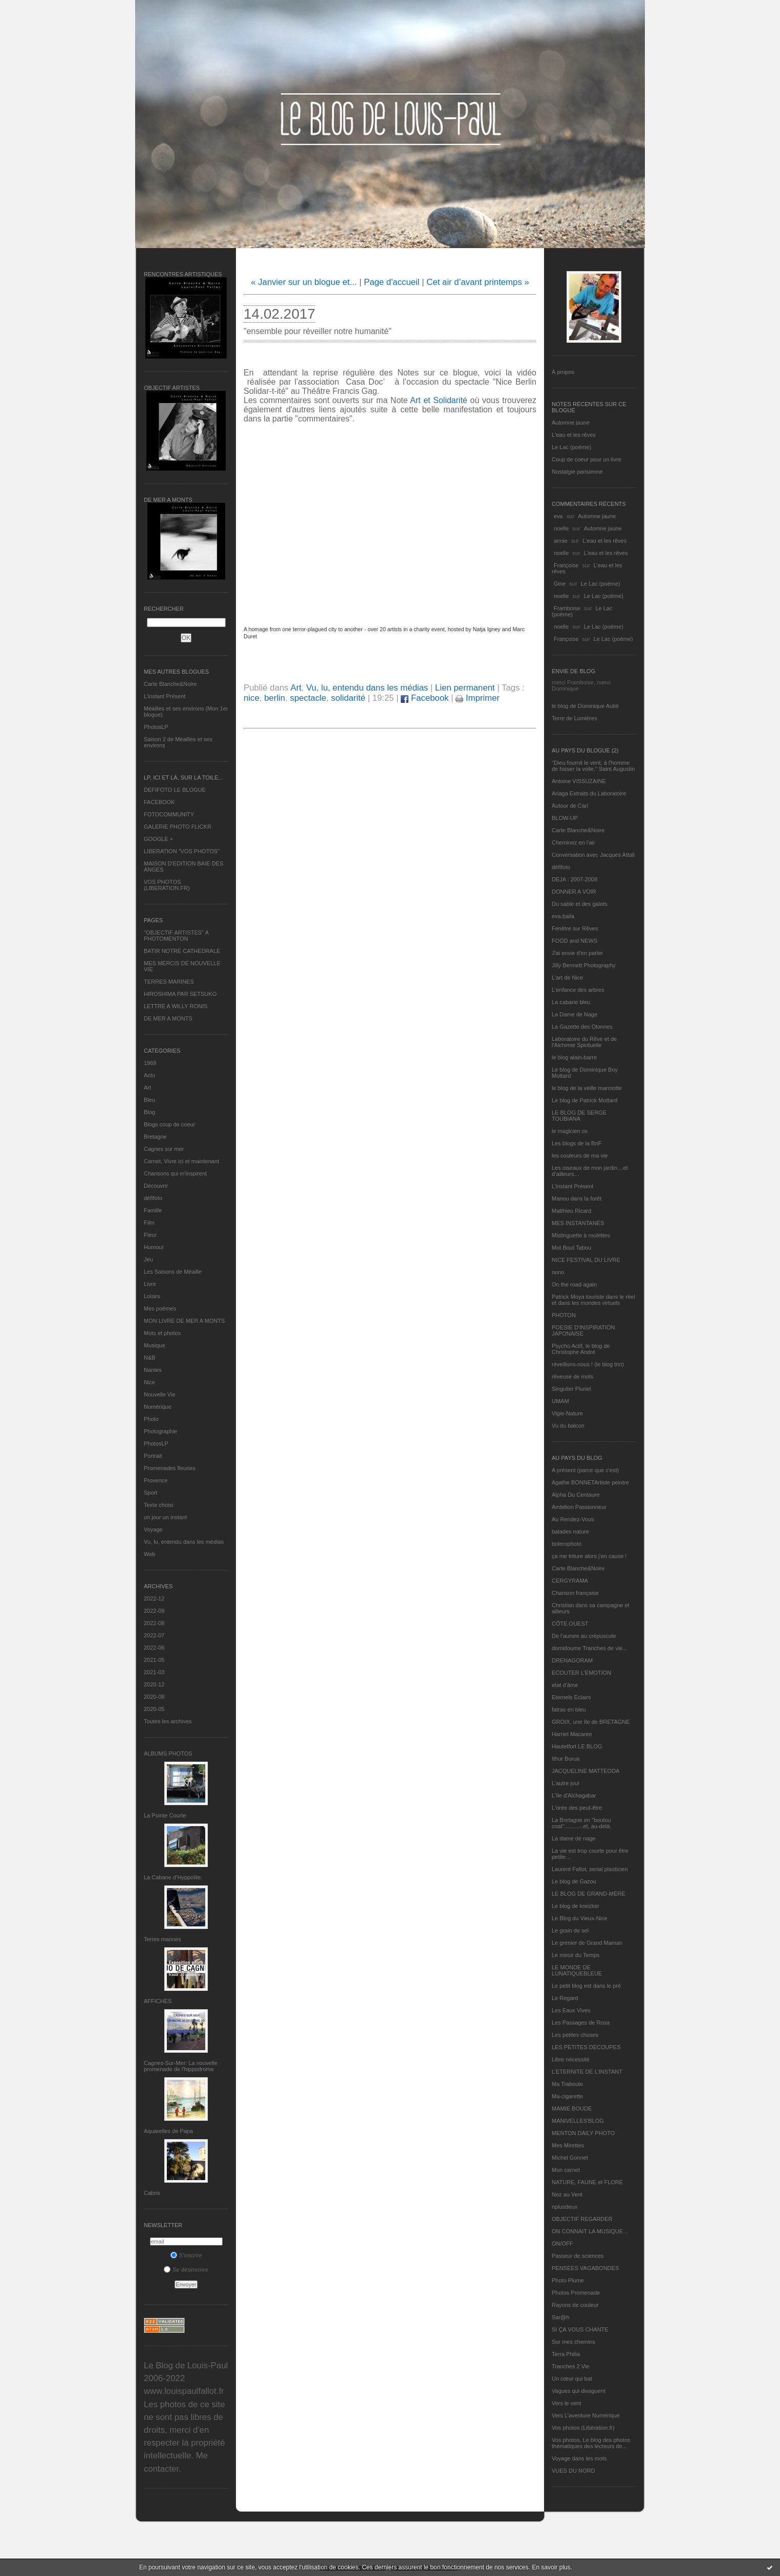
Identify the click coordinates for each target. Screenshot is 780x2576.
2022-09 (154, 1611)
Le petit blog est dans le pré (586, 1986)
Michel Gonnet (570, 2158)
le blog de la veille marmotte (587, 1088)
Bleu (149, 1100)
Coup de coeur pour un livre (586, 459)
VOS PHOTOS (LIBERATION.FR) (167, 885)
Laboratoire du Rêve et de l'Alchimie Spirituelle (584, 1042)
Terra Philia (566, 2354)
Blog (149, 1112)
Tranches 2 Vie (570, 2366)
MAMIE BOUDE (572, 2108)
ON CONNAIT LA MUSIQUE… (590, 2231)
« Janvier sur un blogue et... (304, 282)
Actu (149, 1075)
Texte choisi (158, 1505)
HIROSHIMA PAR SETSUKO (180, 994)
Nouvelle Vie (160, 1394)
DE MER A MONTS (168, 1018)
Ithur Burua (565, 1759)
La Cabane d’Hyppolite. (173, 1877)
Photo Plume (568, 2280)
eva (558, 516)
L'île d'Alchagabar (574, 1795)
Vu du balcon (568, 1426)
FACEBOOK (159, 802)
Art (147, 1087)
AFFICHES (157, 2001)
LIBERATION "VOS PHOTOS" (182, 851)
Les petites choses (575, 2035)
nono (558, 1272)
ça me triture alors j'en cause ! (589, 1556)
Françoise (566, 565)
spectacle (308, 698)
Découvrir (156, 1186)
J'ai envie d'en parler (577, 953)
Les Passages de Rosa (581, 2022)
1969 (150, 1063)
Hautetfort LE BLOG (577, 1746)
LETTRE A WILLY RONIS (175, 1006)
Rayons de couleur (575, 2305)
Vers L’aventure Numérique (586, 2415)
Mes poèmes (160, 1308)
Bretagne (155, 1137)
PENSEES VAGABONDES (585, 2268)
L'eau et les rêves (574, 435)
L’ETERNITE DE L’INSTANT (587, 2072)
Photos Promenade (576, 2293)
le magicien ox (570, 1131)
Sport (150, 1493)
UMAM (560, 1401)
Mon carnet (566, 2170)
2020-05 (154, 1709)
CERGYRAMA (570, 1581)
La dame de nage (574, 1838)
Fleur (150, 1235)
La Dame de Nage (574, 1014)
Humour (154, 1247)
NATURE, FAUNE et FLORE (587, 2182)
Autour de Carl (570, 806)
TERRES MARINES (169, 982)
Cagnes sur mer (164, 1149)
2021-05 (154, 1660)
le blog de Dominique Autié (585, 706)
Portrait (153, 1456)
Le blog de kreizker (575, 1906)
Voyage (153, 1529)
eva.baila (563, 916)
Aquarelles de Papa (168, 2131)
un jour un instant (165, 1517)
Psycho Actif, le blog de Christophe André (581, 1349)
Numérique (157, 1407)
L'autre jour (566, 1783)
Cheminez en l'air (573, 842)
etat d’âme (565, 1685)
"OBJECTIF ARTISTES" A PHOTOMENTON (176, 935)
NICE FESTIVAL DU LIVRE (586, 1260)
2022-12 (154, 1598)
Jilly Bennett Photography (584, 965)
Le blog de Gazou (574, 1881)
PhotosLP (156, 727)
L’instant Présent (164, 696)
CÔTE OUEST (570, 1623)
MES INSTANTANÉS (578, 1223)
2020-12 (154, 1684)
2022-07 (154, 1635)
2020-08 (154, 1697)
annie (561, 541)
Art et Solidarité (440, 400)
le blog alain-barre (574, 1057)
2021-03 (154, 1672)
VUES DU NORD (573, 2471)
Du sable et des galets (580, 904)
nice (251, 698)
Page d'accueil (392, 282)
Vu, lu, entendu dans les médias (184, 1542)
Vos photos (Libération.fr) (583, 2428)
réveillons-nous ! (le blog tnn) (588, 1364)
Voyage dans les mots (579, 2458)
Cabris (152, 2193)
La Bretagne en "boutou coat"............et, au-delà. (581, 1823)
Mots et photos (162, 1333)
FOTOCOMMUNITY (169, 814)
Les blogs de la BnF (576, 1143)
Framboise (567, 608)
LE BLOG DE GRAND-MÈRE (588, 1894)
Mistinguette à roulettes (581, 1235)
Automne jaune (571, 422)
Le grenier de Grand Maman (587, 1943)
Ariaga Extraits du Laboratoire (589, 793)
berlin (274, 698)
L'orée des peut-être (577, 1808)
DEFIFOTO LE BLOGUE (175, 790)
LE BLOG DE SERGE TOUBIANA (579, 1115)
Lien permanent (465, 688)
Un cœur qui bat (572, 2378)
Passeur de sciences (578, 2256)
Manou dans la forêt (576, 1198)
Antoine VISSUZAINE (579, 781)
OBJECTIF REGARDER (582, 2219)
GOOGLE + (158, 839)
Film (149, 1222)
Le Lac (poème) (571, 447)
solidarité (348, 698)
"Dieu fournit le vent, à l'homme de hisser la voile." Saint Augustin (593, 766)
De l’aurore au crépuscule (584, 1636)
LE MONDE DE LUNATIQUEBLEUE (577, 1970)
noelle (561, 528)
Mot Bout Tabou (571, 1248)
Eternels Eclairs (571, 1697)
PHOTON (564, 1315)
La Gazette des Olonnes (582, 1027)
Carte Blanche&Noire (170, 684)
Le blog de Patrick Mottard (584, 1100)
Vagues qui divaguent (578, 2391)
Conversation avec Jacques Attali (593, 855)
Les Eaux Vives (571, 2010)
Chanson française (575, 1593)
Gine (560, 584)
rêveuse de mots (572, 1376)
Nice (149, 1382)
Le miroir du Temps (575, 1955)
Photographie (160, 1431)
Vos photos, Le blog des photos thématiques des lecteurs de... (591, 2443)
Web (149, 1554)
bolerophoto (566, 1544)
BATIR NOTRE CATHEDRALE (182, 951)
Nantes (153, 1370)
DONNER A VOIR (574, 892)
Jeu (148, 1259)
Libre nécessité (571, 2059)
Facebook (424, 698)
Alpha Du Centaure (576, 1495)
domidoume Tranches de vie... (589, 1648)
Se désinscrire (186, 2270)
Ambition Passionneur (579, 1507)
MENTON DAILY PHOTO (583, 2133)
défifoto (153, 1198)
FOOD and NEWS (574, 941)
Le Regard (565, 1998)
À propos (563, 372)
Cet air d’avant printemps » (477, 282)
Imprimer (478, 698)
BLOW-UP (565, 818)
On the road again (574, 1284)
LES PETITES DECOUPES (586, 2047)
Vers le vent (566, 2403)
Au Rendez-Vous (573, 1519)
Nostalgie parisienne (577, 472)
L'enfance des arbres (578, 990)
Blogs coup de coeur (169, 1124)
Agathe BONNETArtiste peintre (590, 1482)
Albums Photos (168, 1753)
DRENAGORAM (572, 1660)
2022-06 (154, 1648)
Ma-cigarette (567, 2096)
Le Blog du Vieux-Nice (580, 1918)
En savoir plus (551, 2567)
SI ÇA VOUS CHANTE (580, 2329)
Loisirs (152, 1296)
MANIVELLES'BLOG (578, 2121)
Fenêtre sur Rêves (575, 928)
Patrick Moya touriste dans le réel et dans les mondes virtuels (593, 1300)
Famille (153, 1210)
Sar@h (560, 2317)
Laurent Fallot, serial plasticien (590, 1869)
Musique (154, 1345)
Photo (151, 1419)
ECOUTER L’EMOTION (581, 1673)
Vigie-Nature (567, 1413)
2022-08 (154, 1623)
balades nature (570, 1531)
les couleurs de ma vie (580, 1155)
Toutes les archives (168, 1721)
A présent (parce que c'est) (585, 1470)
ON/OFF (562, 2243)
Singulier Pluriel (571, 1389)
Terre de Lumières (574, 718)
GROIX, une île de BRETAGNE (591, 1722)
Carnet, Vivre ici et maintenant (181, 1161)
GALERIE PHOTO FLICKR (177, 827)
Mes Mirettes (568, 2145)
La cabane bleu (571, 1002)
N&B (150, 1357)
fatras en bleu (569, 1709)
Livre (150, 1284)
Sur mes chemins (573, 2342)
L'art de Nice (567, 977)
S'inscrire (186, 2255)
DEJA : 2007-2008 (574, 879)
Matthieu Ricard (571, 1211)
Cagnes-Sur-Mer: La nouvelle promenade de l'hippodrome (181, 2066)
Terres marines (162, 1939)
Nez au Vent (567, 2194)
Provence (155, 1480)
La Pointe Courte (165, 1815)
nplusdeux (564, 2207)
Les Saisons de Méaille (173, 1272)
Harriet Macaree (572, 1734)
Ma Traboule (567, 2084)
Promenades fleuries (170, 1468)
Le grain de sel (570, 1930)
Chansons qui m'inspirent (175, 1173)
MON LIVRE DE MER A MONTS (184, 1321)
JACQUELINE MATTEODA (585, 1771)
